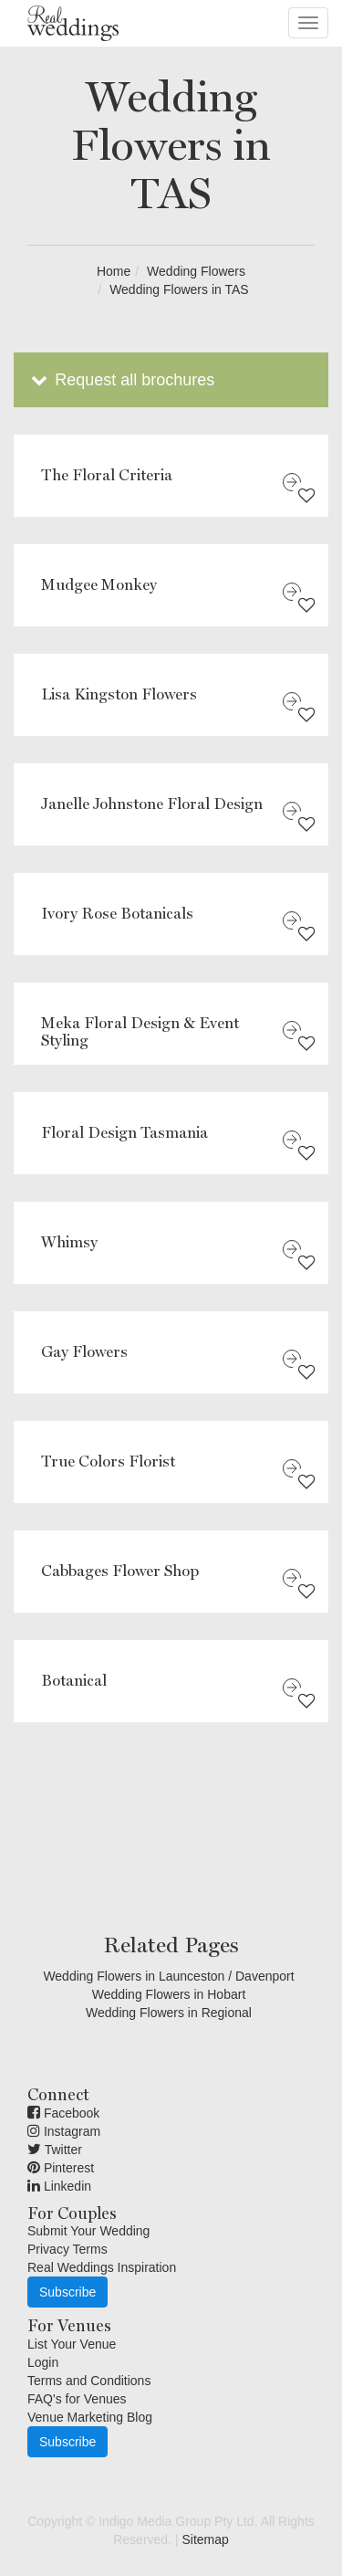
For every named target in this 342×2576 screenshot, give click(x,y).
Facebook (63, 2113)
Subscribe (67, 2292)
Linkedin (59, 2186)
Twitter (54, 2149)
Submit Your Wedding (88, 2231)
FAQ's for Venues (77, 2399)
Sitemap (204, 2539)
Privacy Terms (67, 2249)
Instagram (63, 2131)
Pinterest (60, 2168)
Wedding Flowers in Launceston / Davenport (168, 1976)
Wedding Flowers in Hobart (169, 1994)
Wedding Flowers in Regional (169, 2012)
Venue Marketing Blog (89, 2417)
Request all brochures (120, 380)
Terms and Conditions (88, 2380)
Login (42, 2362)
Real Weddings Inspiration (101, 2267)
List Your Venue (71, 2344)
